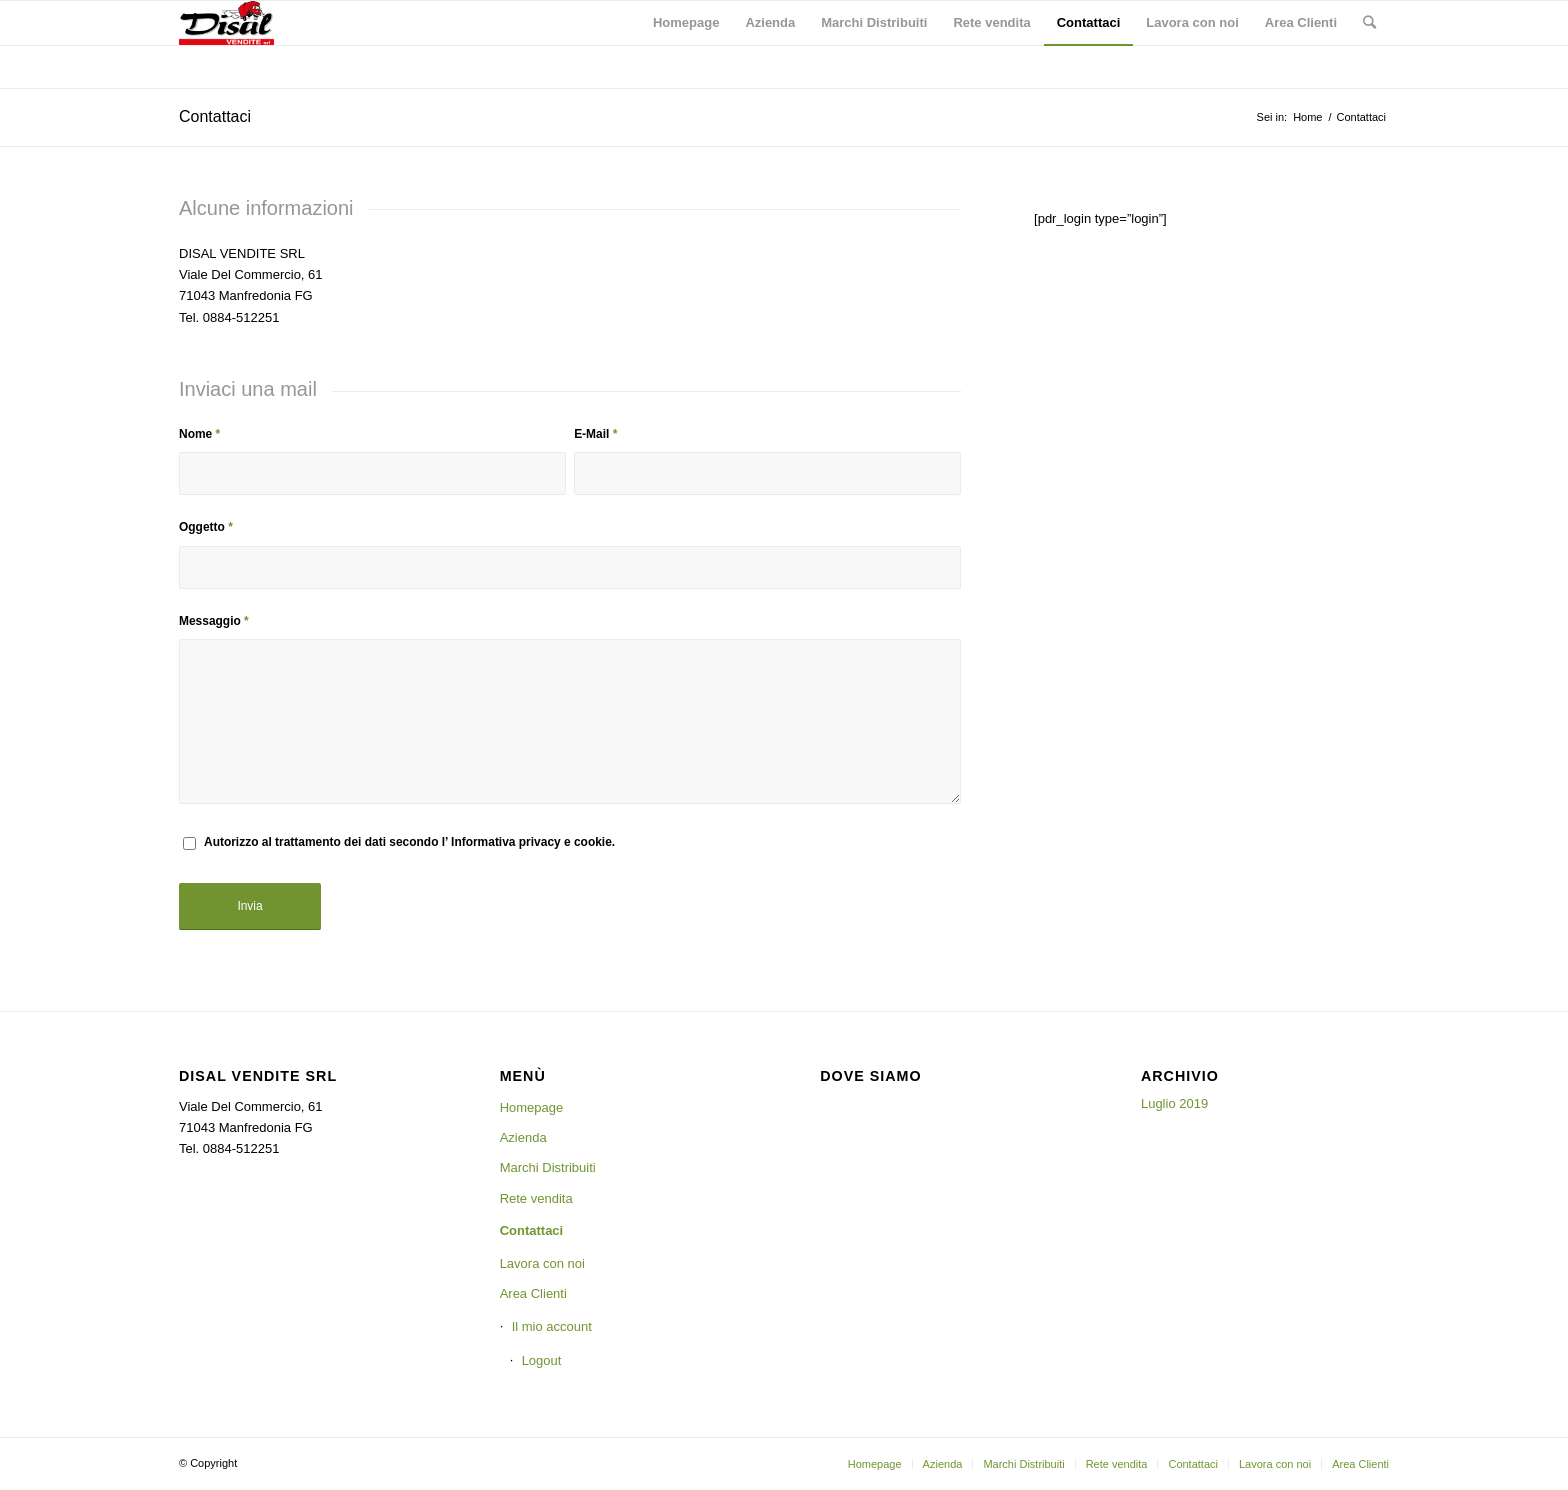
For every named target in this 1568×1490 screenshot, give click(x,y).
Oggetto (206, 527)
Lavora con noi (542, 1263)
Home (1307, 117)
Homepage (532, 1107)
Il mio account (552, 1326)
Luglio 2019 (1174, 1103)
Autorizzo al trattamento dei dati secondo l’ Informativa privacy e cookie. (409, 842)
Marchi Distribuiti (548, 1167)
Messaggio (214, 621)
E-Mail (595, 434)
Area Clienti (533, 1293)
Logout (542, 1360)
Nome (199, 434)
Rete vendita (536, 1198)
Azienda (523, 1137)
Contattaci (215, 116)
